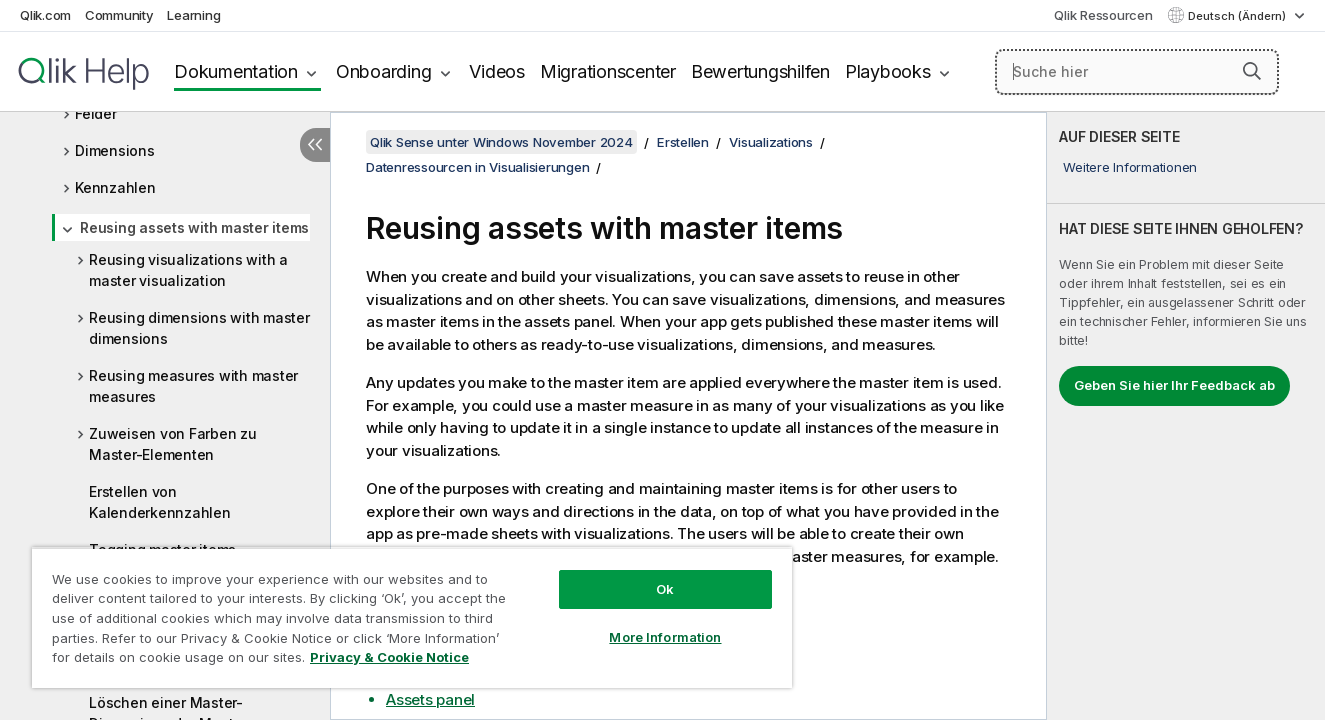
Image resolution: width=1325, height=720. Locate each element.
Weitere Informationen (1130, 167)
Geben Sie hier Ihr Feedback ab (1174, 385)
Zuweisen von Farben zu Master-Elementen (173, 444)
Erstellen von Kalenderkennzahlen (160, 502)
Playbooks (888, 71)
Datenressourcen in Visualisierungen (477, 167)
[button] (1252, 71)
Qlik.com (45, 15)
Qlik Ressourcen (1103, 15)
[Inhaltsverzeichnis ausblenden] (315, 145)
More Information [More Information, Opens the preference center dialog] (665, 637)
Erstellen (683, 142)
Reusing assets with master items (194, 227)
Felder (96, 113)
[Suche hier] (1137, 72)
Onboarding (384, 71)
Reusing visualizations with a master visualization (188, 270)
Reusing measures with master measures (193, 386)
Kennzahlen (115, 187)
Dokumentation (236, 71)
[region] (412, 617)
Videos (497, 71)
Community (119, 15)
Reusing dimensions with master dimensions (199, 328)
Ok (665, 589)
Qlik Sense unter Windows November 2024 (501, 142)
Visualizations (771, 142)
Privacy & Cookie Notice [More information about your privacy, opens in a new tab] (389, 657)
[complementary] (1186, 416)
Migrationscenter (608, 71)
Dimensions (115, 150)
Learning (193, 15)
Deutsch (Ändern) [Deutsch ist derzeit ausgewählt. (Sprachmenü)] (1238, 16)
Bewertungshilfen (760, 71)
